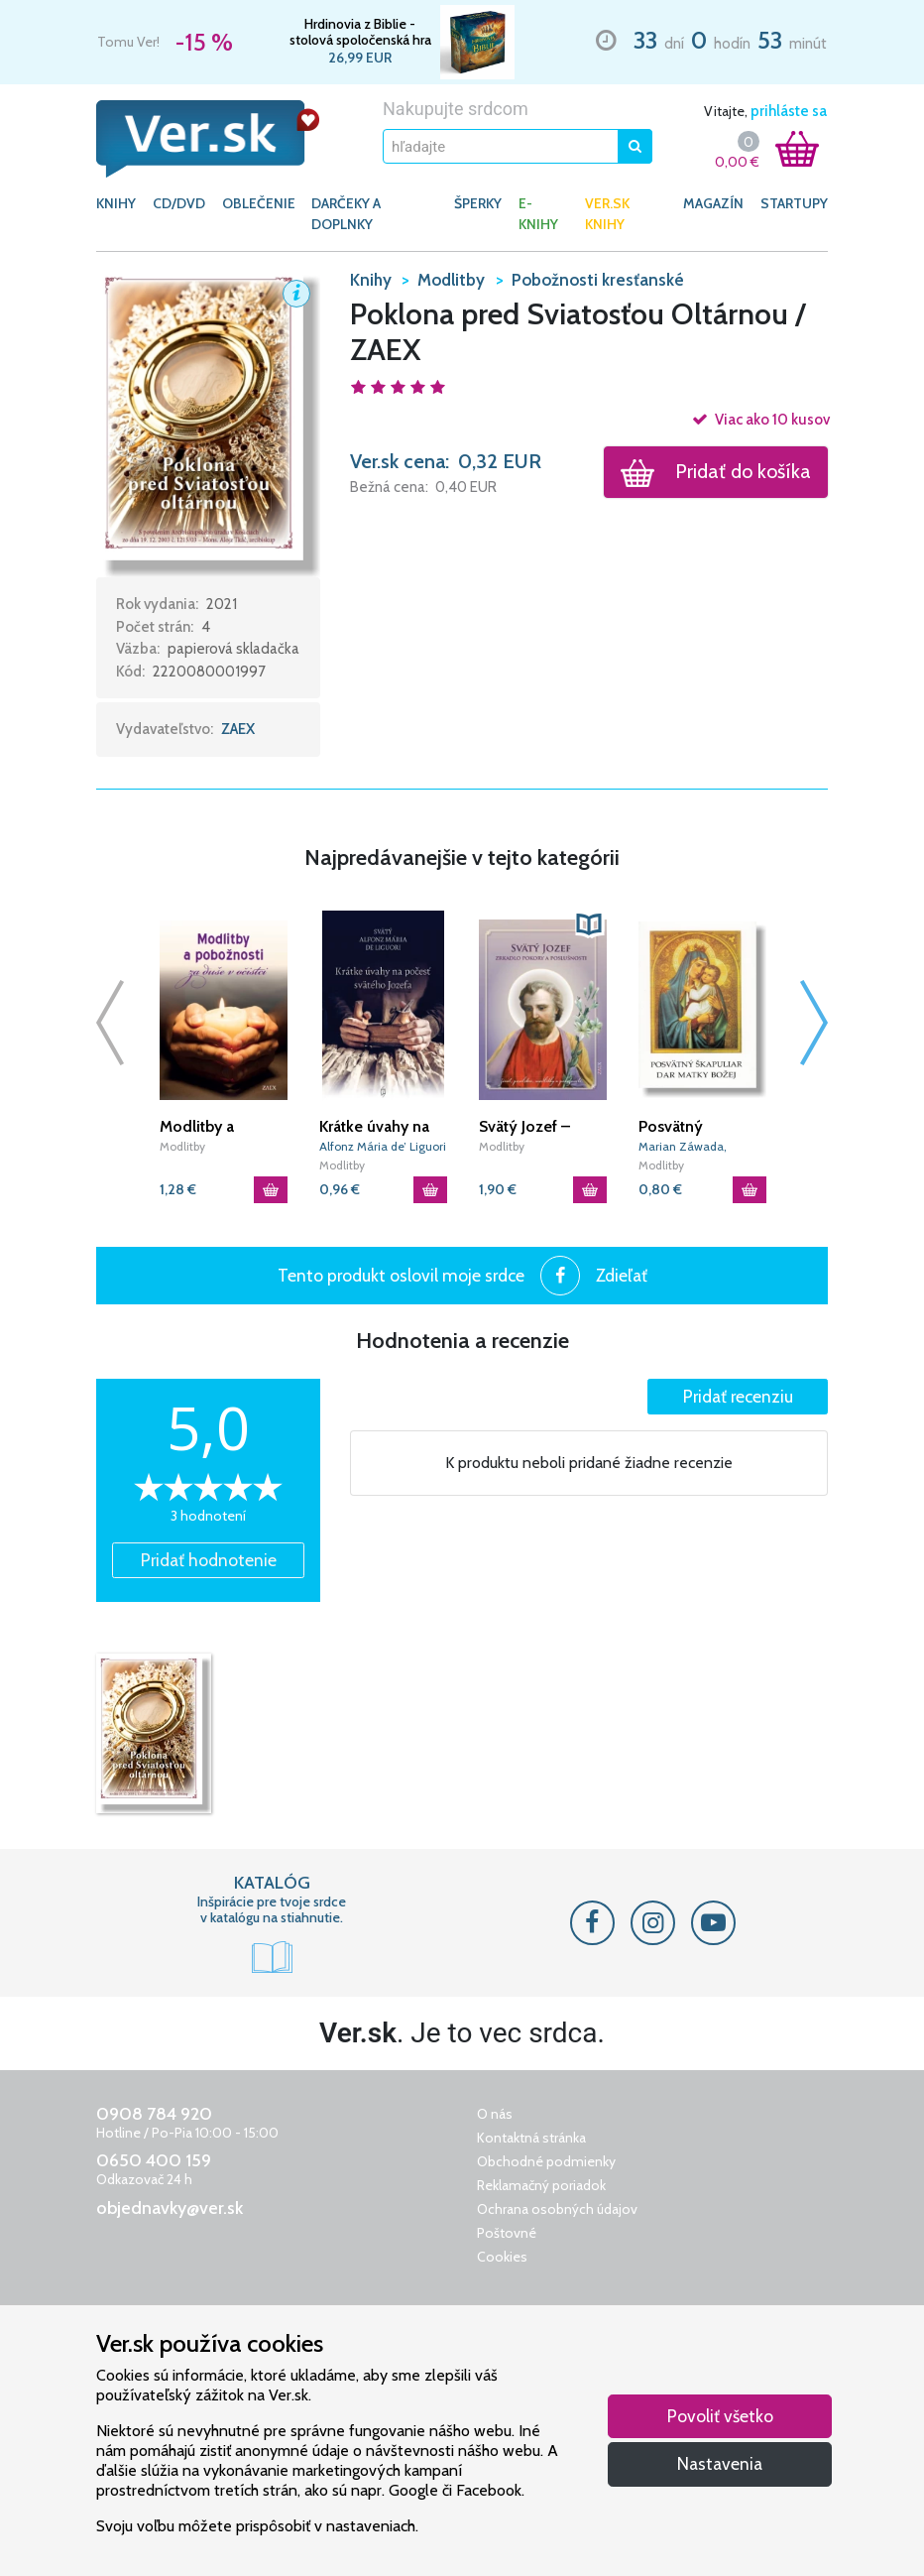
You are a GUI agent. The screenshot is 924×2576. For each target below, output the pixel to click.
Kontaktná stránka (531, 2138)
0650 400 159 (153, 2160)
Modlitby (182, 1146)
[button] (208, 420)
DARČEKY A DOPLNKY (346, 213)
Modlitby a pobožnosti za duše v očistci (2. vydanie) (218, 1127)
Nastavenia (719, 2463)
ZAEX (238, 729)
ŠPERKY (478, 203)
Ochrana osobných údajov (557, 2209)
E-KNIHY (538, 213)
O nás (495, 2114)
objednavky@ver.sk (169, 2208)
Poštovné (506, 2233)
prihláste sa (789, 111)
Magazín (713, 203)
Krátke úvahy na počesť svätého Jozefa (374, 1127)
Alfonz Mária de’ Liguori (382, 1146)
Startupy (794, 203)
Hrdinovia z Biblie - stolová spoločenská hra (360, 32)
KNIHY (116, 203)
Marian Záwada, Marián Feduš (682, 1147)
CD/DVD (179, 203)
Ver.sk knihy (607, 213)
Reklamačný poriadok (541, 2185)
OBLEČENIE (258, 203)
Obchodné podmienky (546, 2161)
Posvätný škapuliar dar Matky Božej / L (692, 1127)
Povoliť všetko (720, 2415)
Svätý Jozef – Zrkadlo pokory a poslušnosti (538, 1127)
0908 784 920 (154, 2114)
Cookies (502, 2257)
